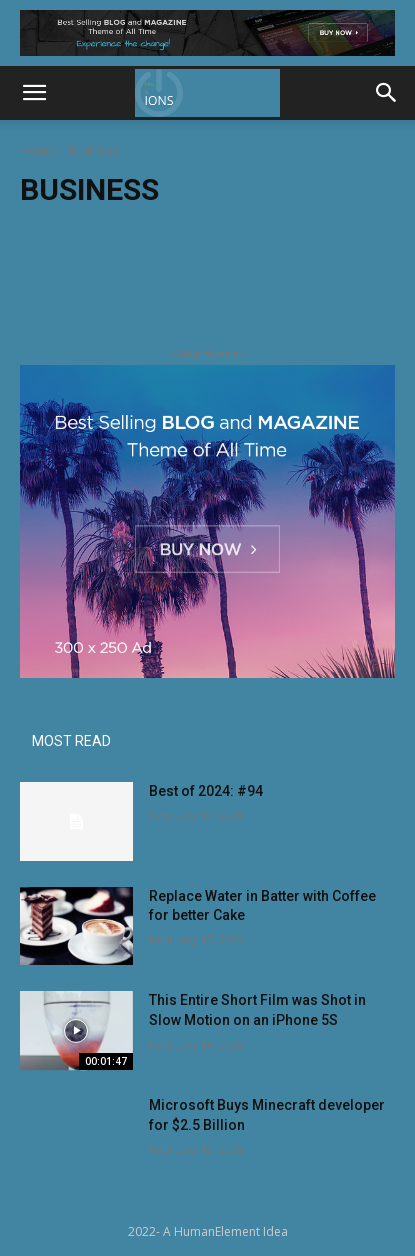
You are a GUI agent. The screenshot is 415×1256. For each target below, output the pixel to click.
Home (37, 150)
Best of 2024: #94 (206, 791)
